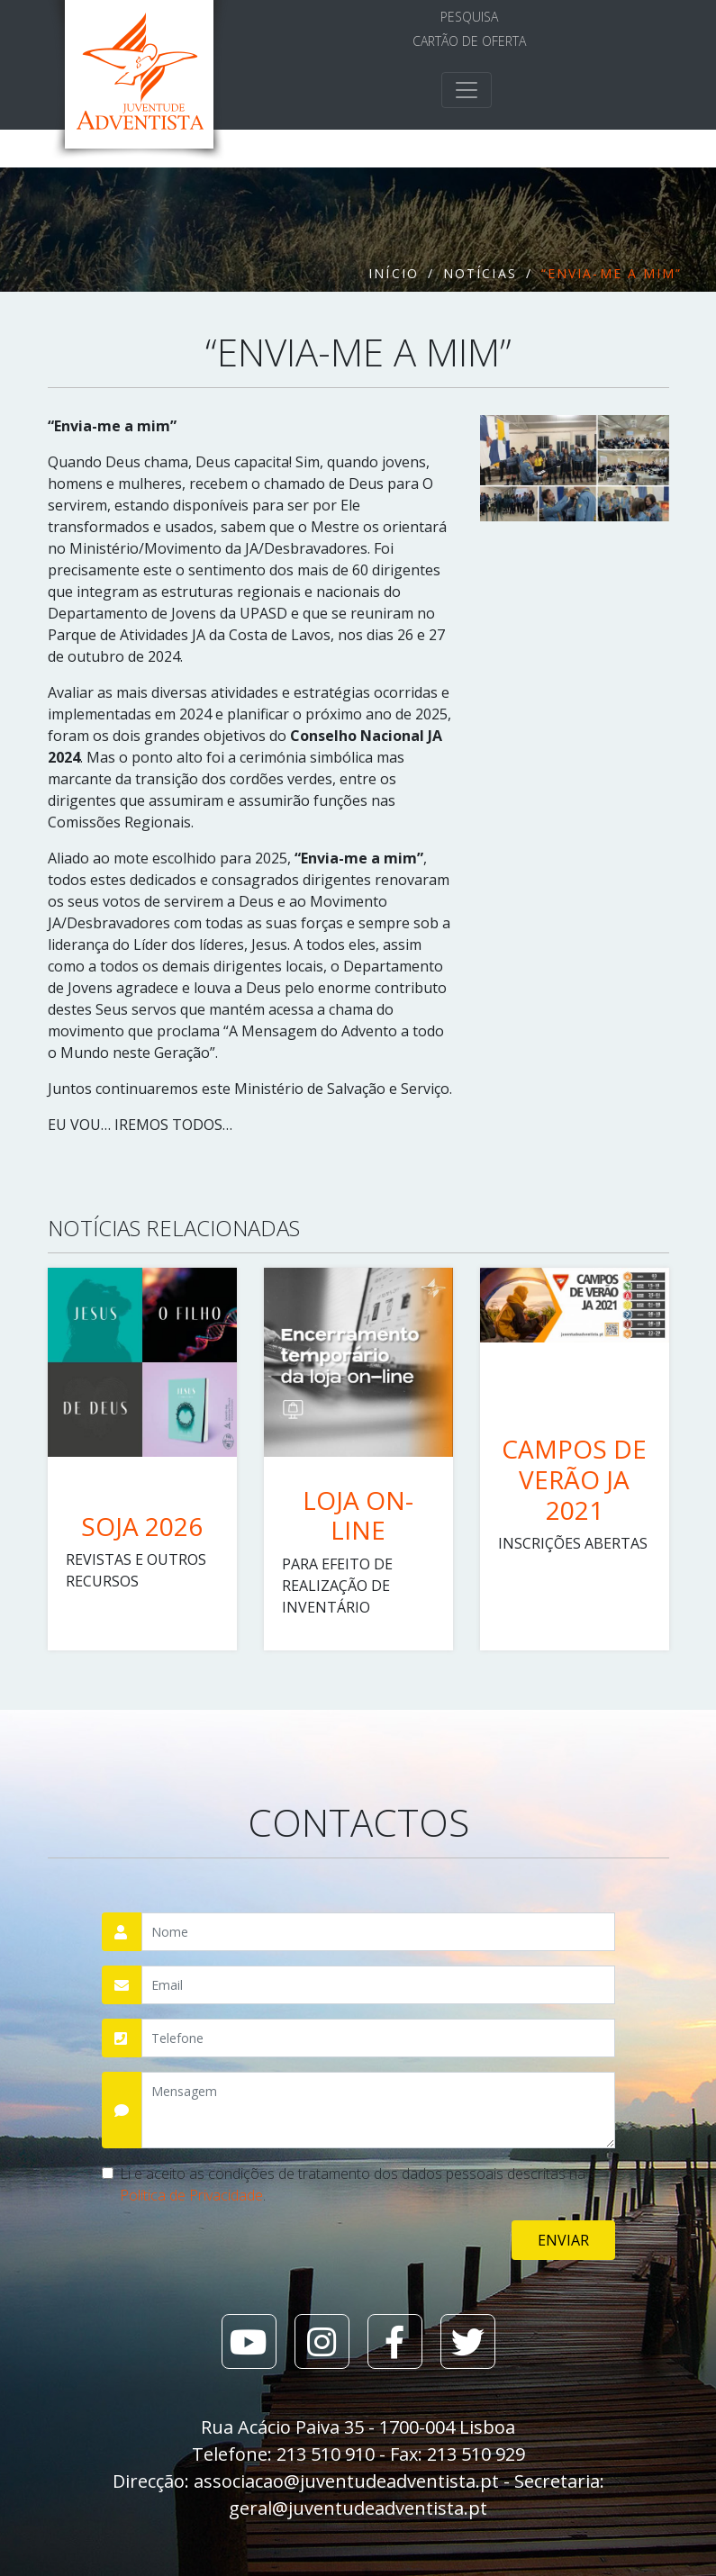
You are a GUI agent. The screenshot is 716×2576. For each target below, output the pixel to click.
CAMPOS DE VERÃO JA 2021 (574, 1479)
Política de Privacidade (191, 2195)
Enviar (563, 2240)
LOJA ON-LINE (358, 1515)
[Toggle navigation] (466, 90)
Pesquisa (469, 16)
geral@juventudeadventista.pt (358, 2508)
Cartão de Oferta (469, 41)
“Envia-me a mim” (612, 273)
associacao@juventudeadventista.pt (346, 2481)
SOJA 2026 (142, 1526)
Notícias (480, 273)
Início (393, 273)
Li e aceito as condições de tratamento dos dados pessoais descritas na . (352, 2184)
